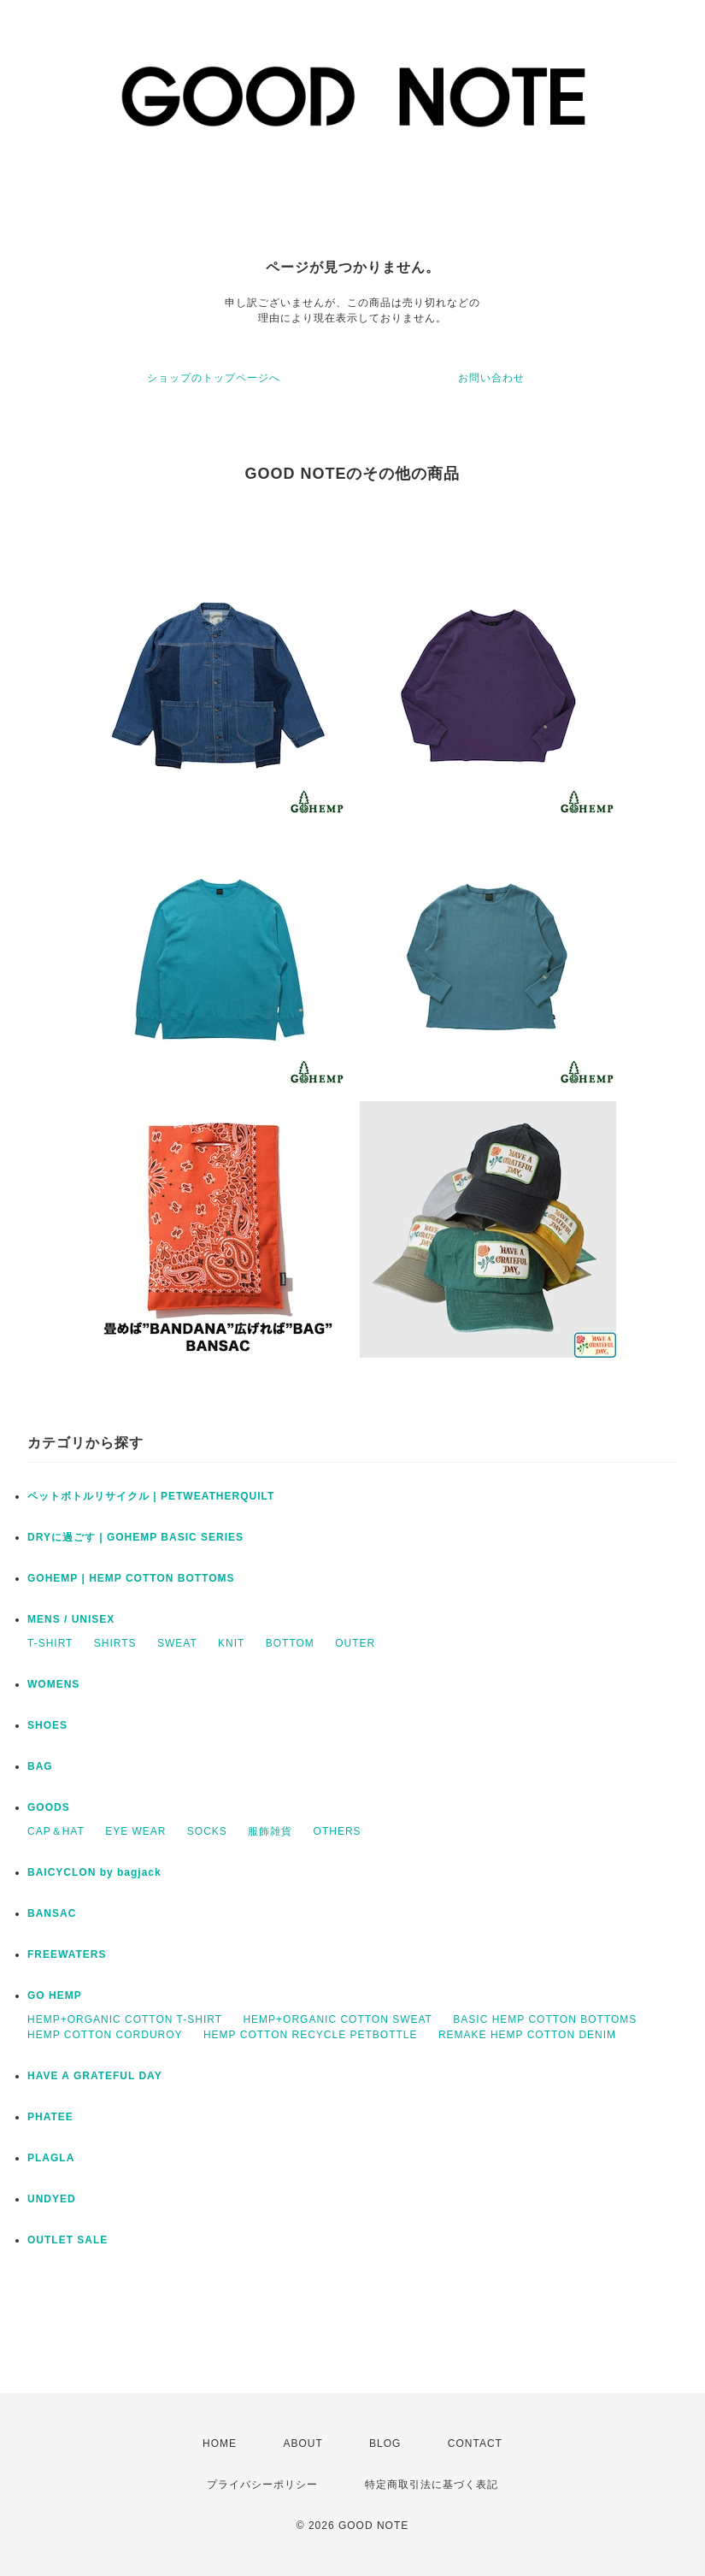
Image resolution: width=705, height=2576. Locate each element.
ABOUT (302, 2443)
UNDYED (51, 2199)
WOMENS (53, 1684)
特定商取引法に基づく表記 (431, 2485)
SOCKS (207, 1831)
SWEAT (177, 1643)
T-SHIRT (50, 1643)
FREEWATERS (66, 1954)
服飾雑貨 (270, 1831)
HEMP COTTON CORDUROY (105, 2035)
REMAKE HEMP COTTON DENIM (527, 2035)
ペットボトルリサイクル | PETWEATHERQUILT (150, 1496)
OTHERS (337, 1831)
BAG (40, 1766)
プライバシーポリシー (262, 2485)
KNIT (231, 1643)
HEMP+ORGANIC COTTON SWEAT (337, 2019)
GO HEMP (54, 1995)
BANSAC (51, 1913)
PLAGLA (50, 2158)
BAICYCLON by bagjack (94, 1872)
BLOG (385, 2443)
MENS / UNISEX (71, 1619)
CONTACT (475, 2443)
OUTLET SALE (67, 2240)
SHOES (47, 1725)
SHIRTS (115, 1643)
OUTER (355, 1643)
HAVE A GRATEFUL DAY (94, 2076)
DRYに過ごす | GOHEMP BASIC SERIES (135, 1537)
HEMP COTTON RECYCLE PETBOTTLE (310, 2035)
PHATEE (50, 2117)
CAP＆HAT (56, 1831)
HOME (220, 2443)
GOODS (48, 1807)
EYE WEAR (135, 1831)
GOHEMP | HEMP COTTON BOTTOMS (131, 1578)
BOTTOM (290, 1643)
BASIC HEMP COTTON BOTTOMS (545, 2019)
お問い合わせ (491, 378)
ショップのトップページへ (213, 378)
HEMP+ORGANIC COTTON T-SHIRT (124, 2019)
